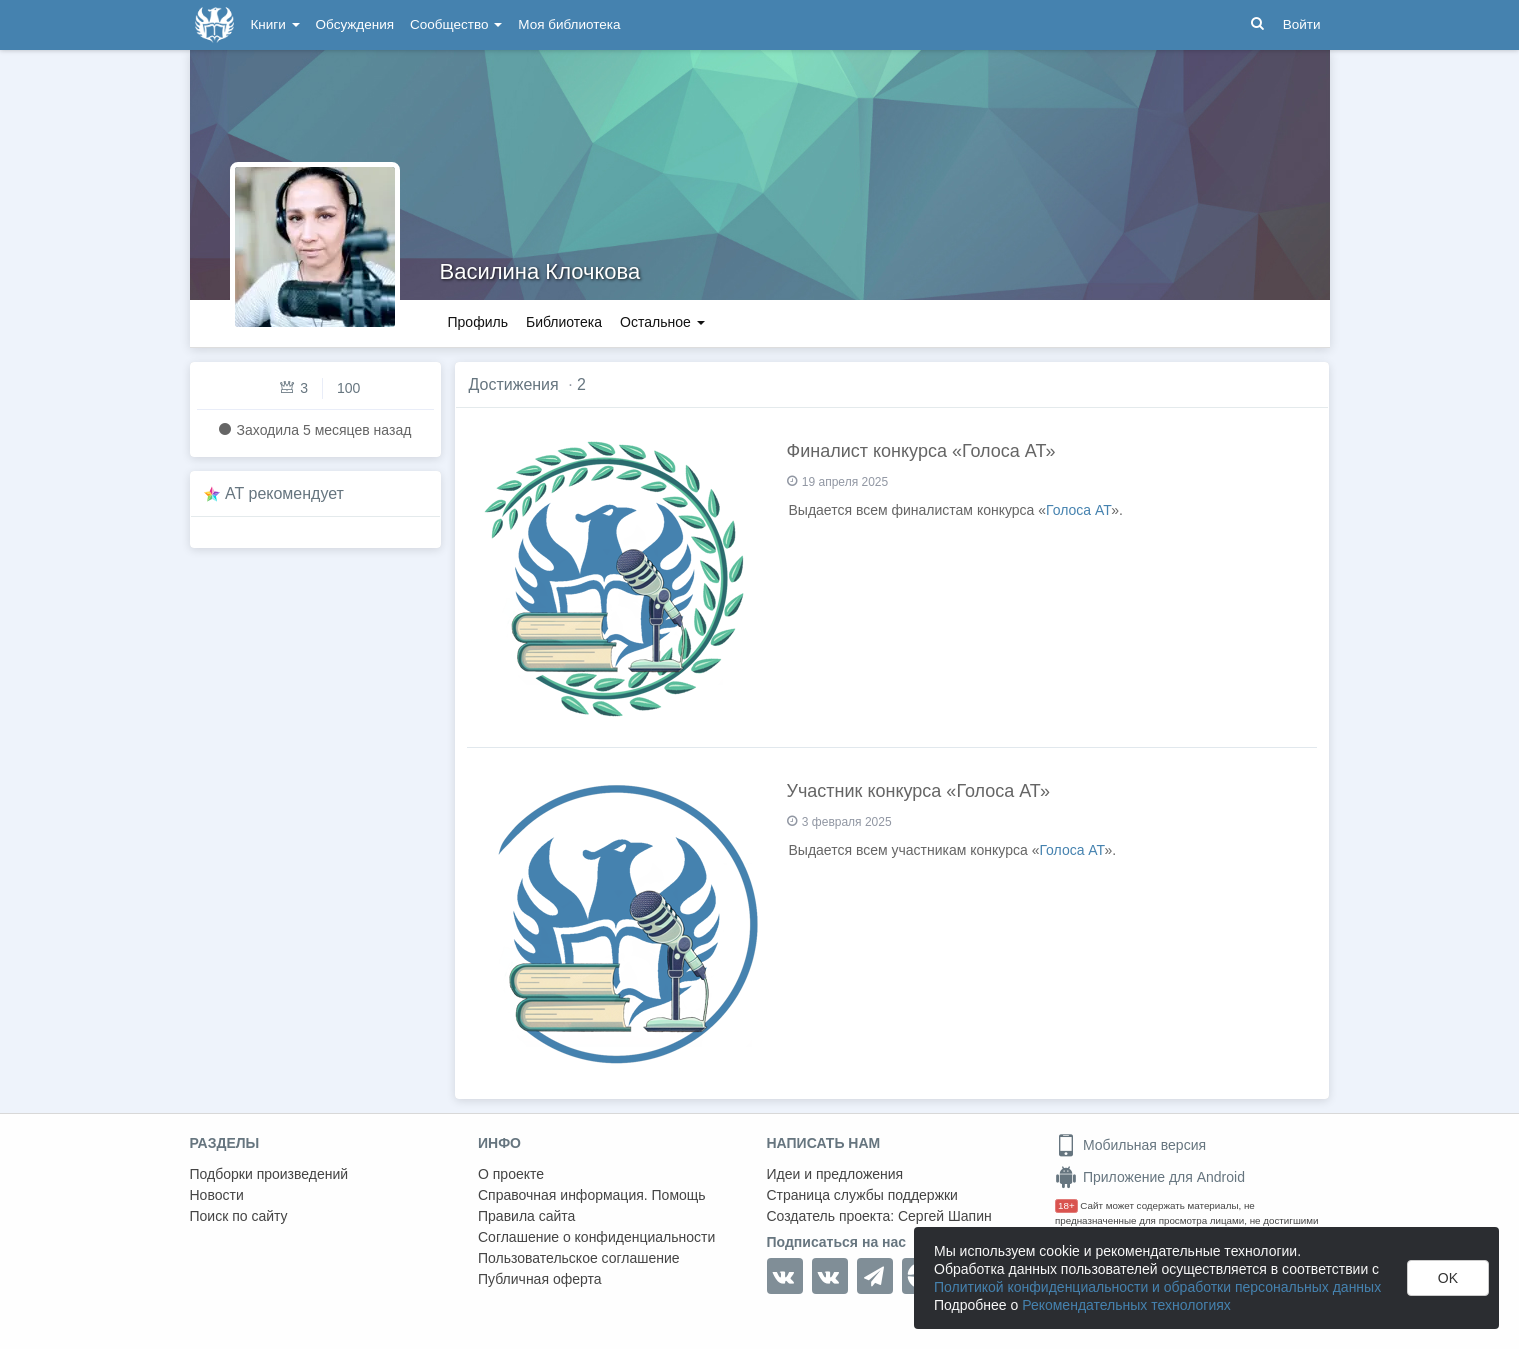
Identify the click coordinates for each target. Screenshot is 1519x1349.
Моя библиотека (569, 24)
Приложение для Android (1150, 1177)
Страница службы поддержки (862, 1195)
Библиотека (564, 322)
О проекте (511, 1174)
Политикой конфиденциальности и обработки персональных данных (1157, 1287)
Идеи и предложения (835, 1174)
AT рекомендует (284, 493)
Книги (275, 24)
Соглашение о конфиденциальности (596, 1237)
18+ (1066, 1205)
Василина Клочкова (540, 271)
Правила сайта (526, 1216)
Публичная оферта (540, 1279)
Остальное (662, 322)
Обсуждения (355, 24)
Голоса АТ (1078, 510)
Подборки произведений (269, 1174)
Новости (217, 1195)
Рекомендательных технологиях (1126, 1305)
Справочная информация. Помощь (592, 1195)
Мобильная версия (1130, 1145)
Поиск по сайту (239, 1216)
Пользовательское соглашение (579, 1258)
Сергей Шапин (945, 1216)
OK (1448, 1278)
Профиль (478, 322)
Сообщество (456, 24)
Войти (1302, 24)
